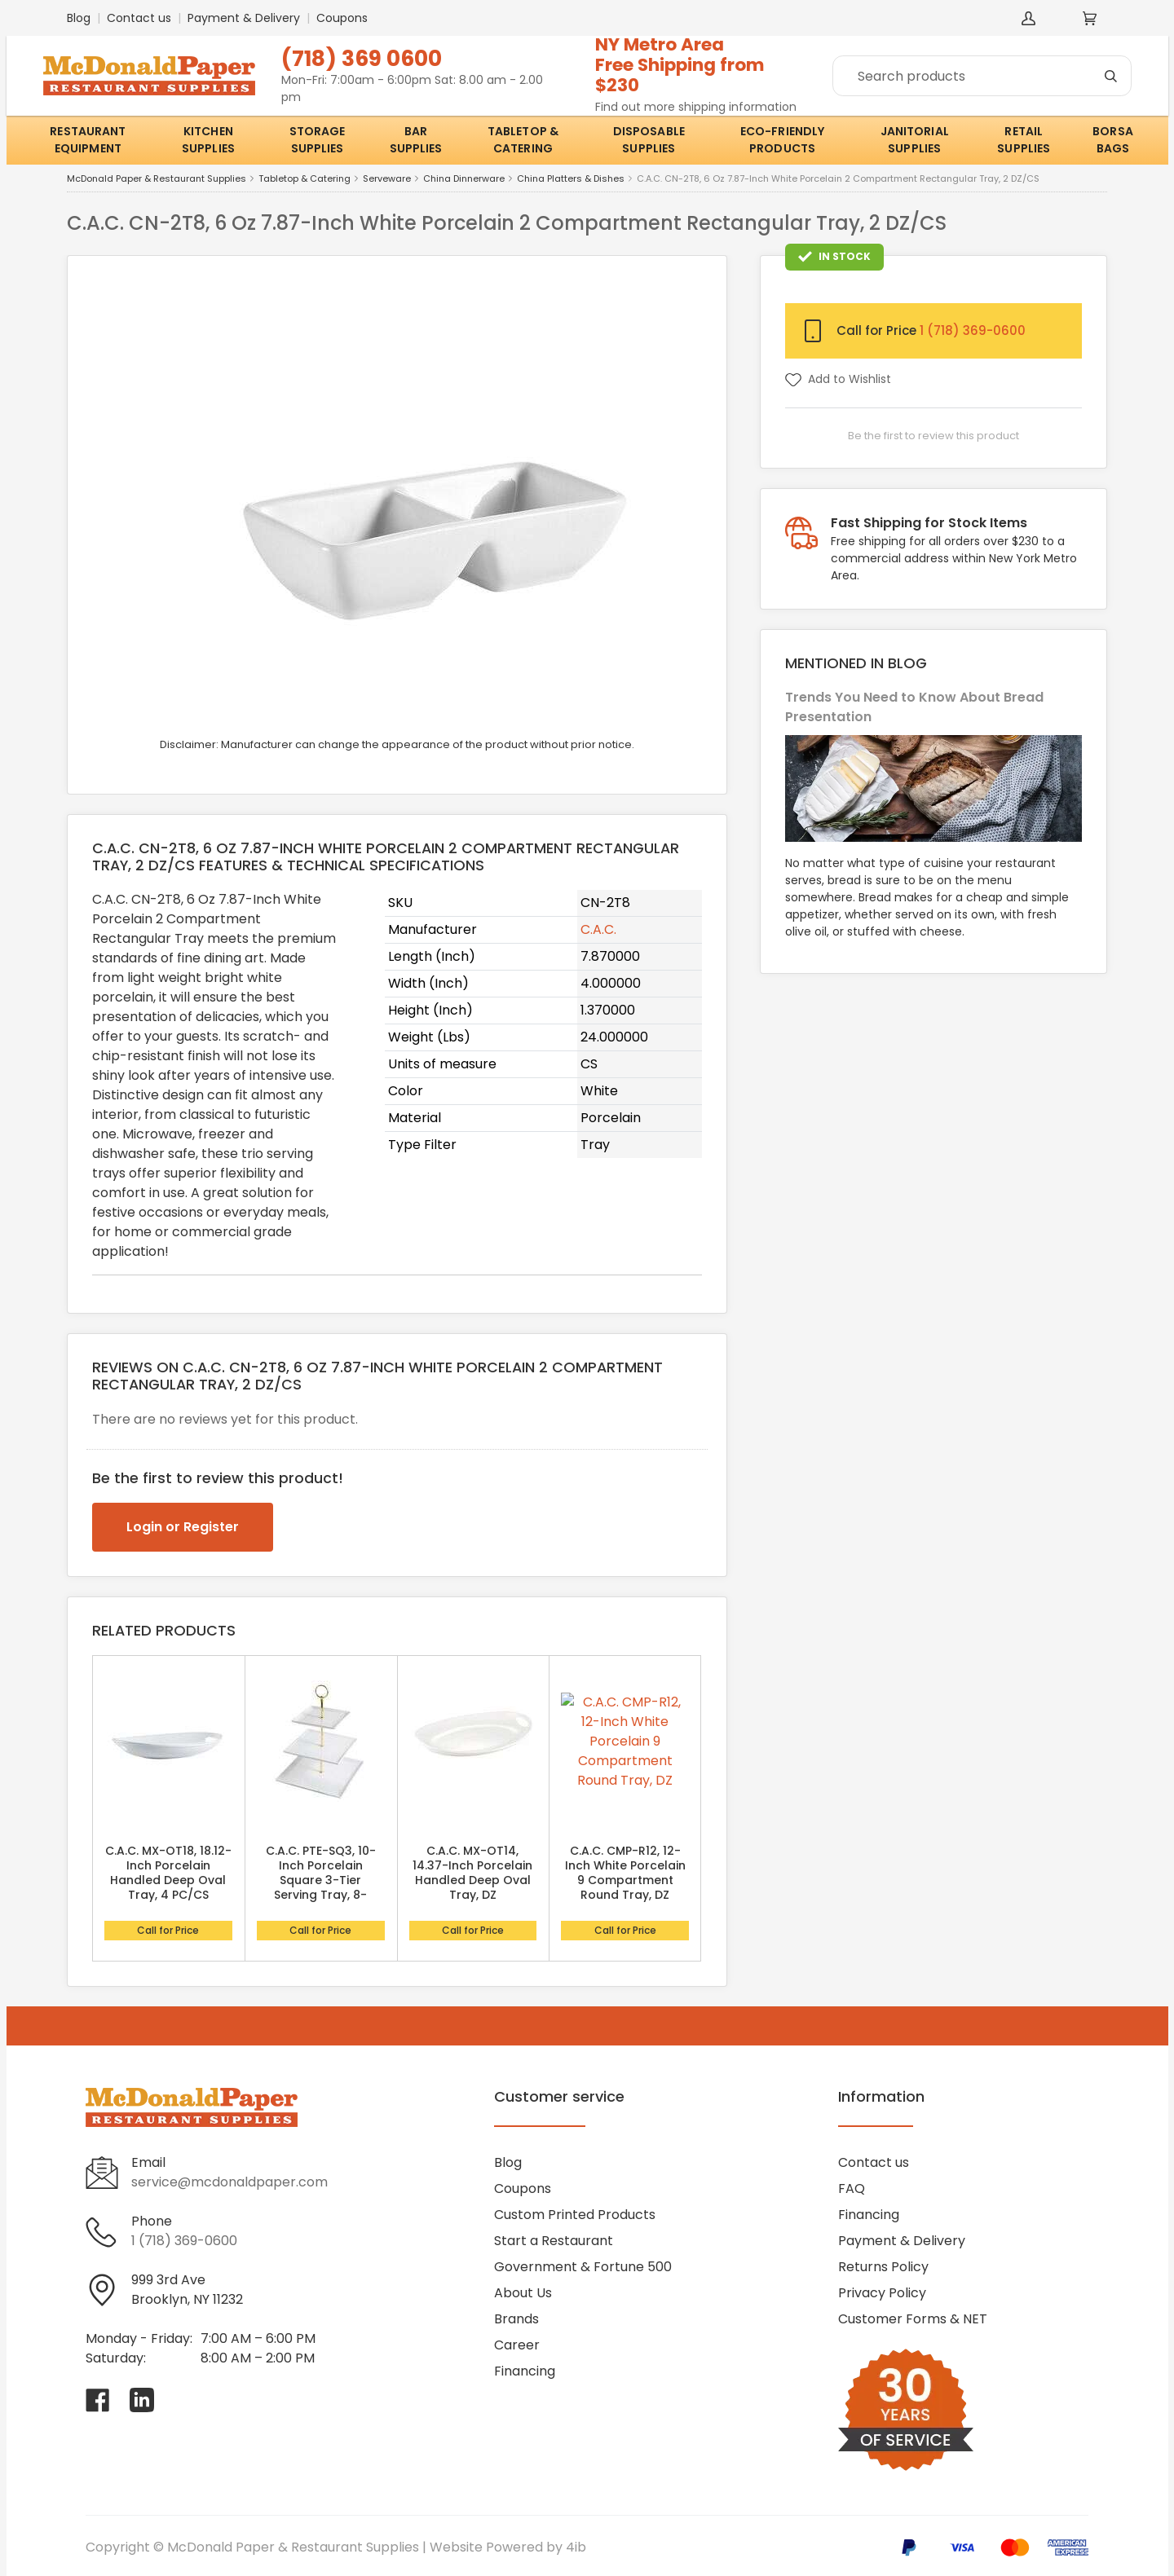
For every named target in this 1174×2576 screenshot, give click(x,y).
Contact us (139, 18)
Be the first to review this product (933, 435)
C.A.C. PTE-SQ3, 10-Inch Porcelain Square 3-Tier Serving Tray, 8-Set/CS (321, 1880)
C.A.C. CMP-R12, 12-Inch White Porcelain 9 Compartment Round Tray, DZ (625, 1872)
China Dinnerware (464, 179)
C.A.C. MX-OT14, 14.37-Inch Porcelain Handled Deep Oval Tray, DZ (472, 1872)
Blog (78, 18)
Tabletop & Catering (304, 179)
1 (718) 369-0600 (973, 330)
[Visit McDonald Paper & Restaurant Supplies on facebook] (98, 2400)
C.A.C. (598, 929)
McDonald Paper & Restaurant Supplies (156, 179)
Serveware (387, 179)
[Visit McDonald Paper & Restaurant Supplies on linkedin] (142, 2400)
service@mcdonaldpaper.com (229, 2182)
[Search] (982, 75)
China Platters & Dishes (571, 179)
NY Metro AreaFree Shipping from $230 (680, 65)
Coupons (342, 18)
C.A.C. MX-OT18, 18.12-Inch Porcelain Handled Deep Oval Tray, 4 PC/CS (168, 1872)
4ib (576, 2547)
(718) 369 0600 (361, 58)
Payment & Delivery (244, 18)
